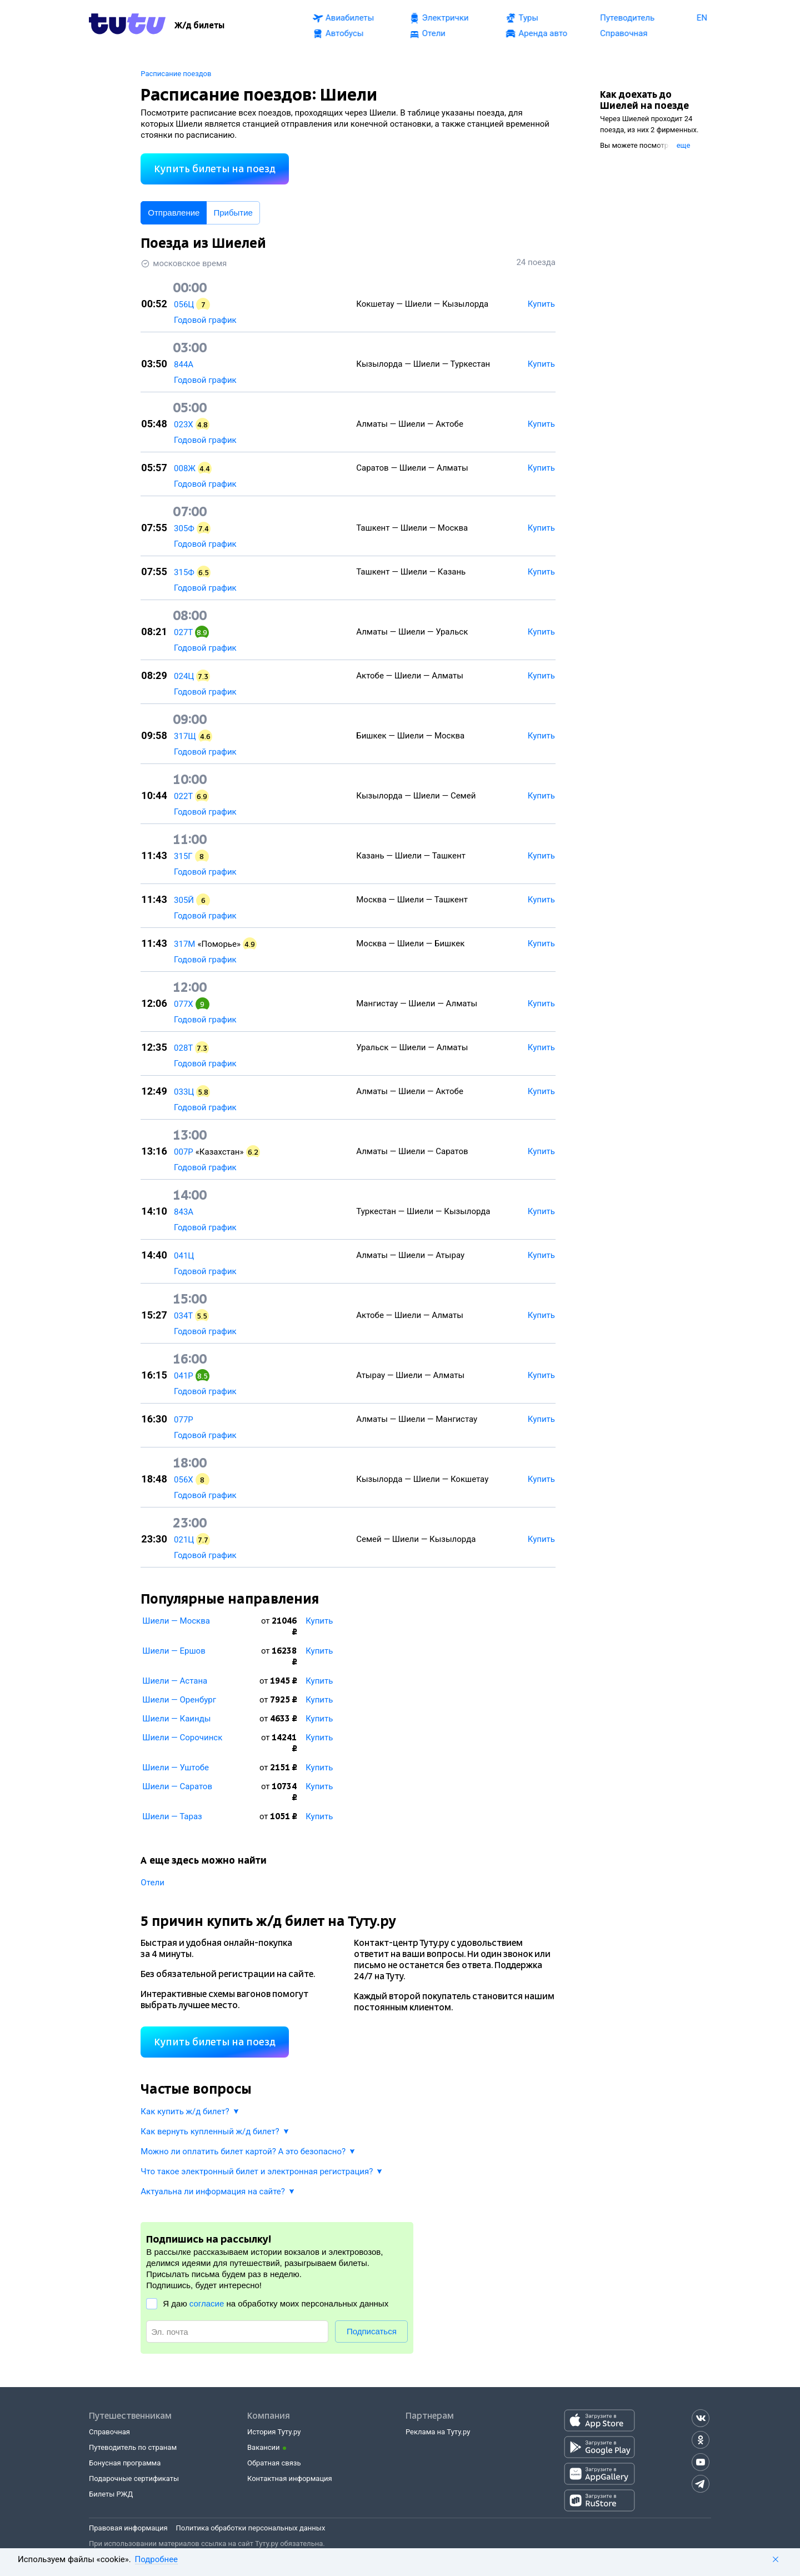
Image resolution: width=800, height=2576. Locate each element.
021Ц (184, 1540)
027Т (183, 632)
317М (184, 944)
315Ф (184, 572)
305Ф (184, 528)
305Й (184, 900)
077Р (183, 1420)
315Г (183, 856)
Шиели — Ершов (173, 1651)
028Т (183, 1048)
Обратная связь (274, 2463)
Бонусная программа (125, 2463)
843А (183, 1212)
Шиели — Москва (176, 1621)
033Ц (184, 1092)
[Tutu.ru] (127, 25)
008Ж (185, 468)
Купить (319, 1621)
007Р (183, 1152)
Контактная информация (289, 2478)
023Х (183, 425)
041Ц (184, 1256)
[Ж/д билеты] (199, 25)
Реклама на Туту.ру (438, 2432)
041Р (183, 1376)
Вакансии (263, 2447)
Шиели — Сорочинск (182, 1738)
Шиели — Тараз (172, 1816)
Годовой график (205, 320)
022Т (183, 796)
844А (183, 365)
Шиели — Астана (174, 1681)
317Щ (185, 736)
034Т (183, 1316)
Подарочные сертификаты (134, 2478)
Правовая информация (128, 2528)
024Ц (184, 676)
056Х (183, 1480)
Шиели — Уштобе (175, 1768)
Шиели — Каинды (176, 1719)
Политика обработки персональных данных (251, 2528)
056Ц (184, 304)
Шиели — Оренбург (179, 1700)
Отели (152, 1883)
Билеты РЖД (111, 2494)
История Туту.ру (274, 2432)
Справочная (109, 2432)
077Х (183, 1004)
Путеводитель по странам (133, 2447)
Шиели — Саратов (177, 1786)
